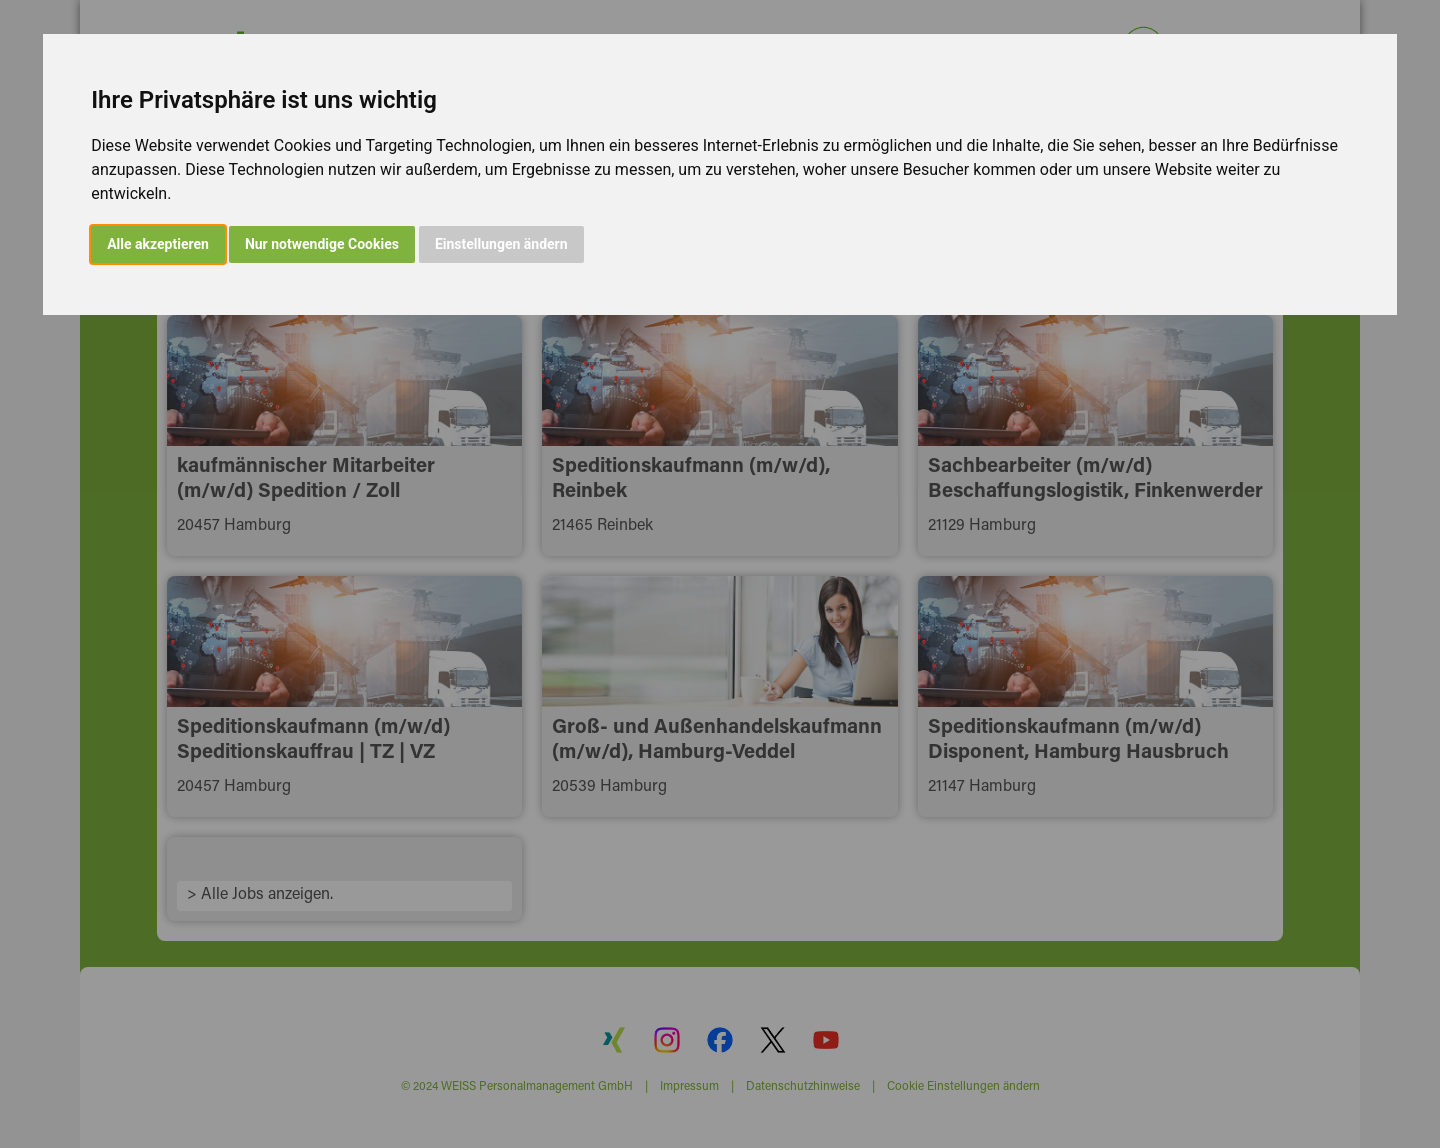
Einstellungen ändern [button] (501, 244)
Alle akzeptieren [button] (158, 244)
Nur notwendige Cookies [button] (322, 244)
